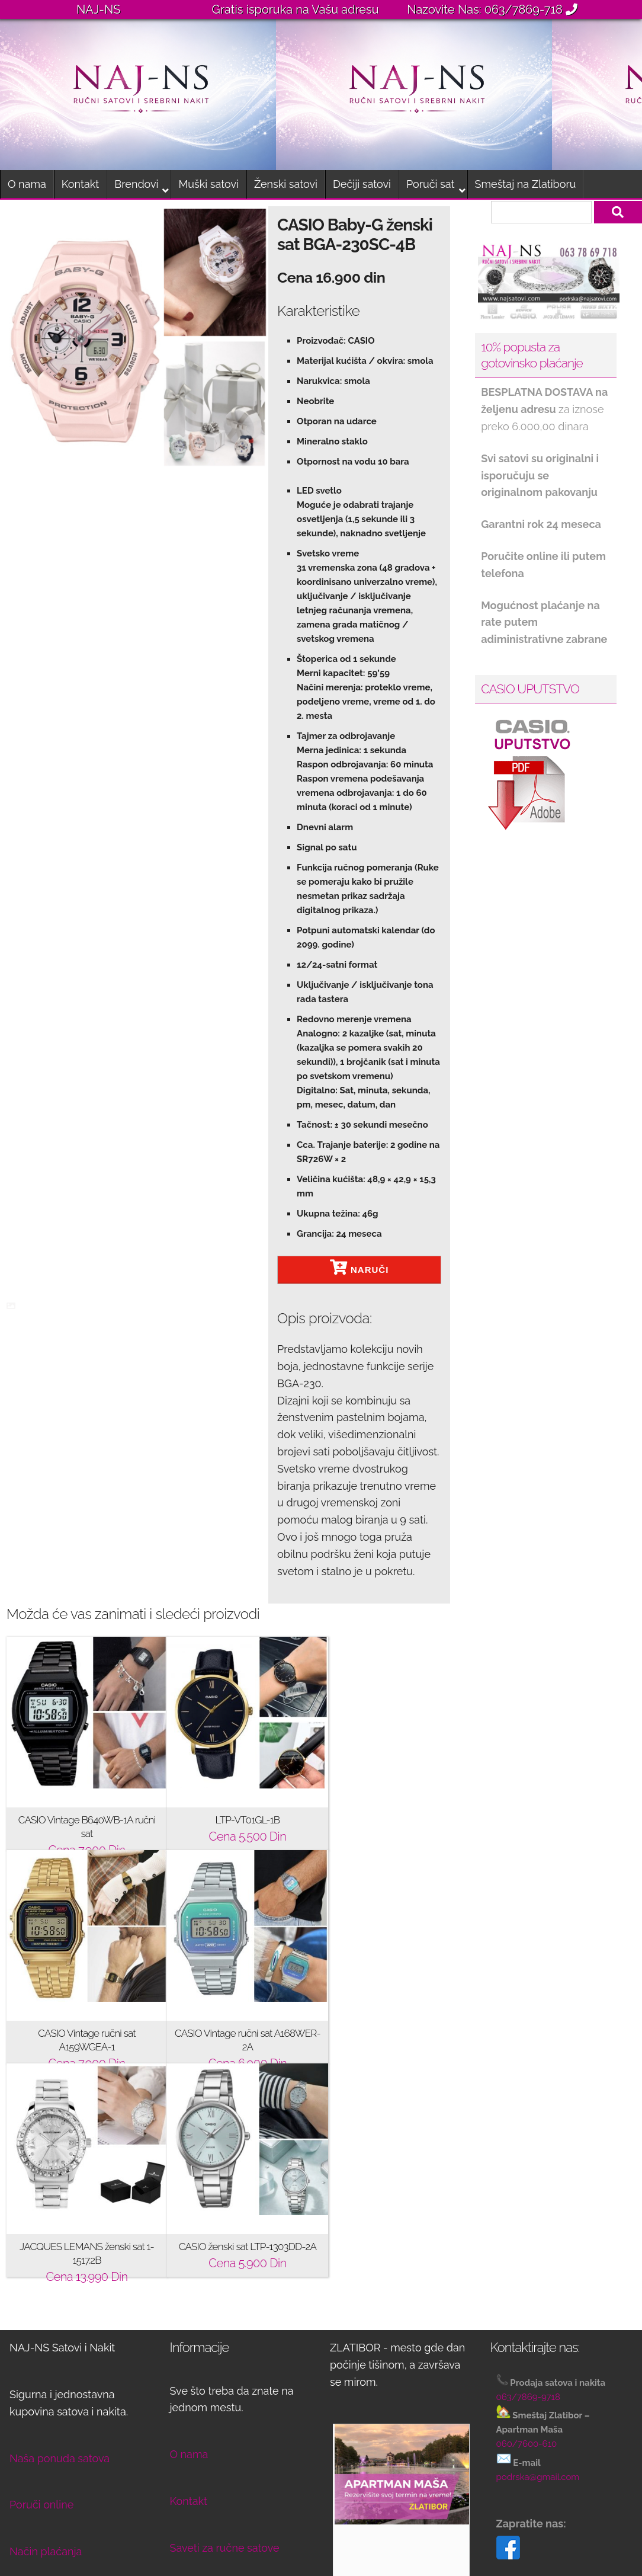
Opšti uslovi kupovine (61, 2478)
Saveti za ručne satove (225, 2334)
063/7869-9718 (528, 2183)
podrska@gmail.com (538, 2263)
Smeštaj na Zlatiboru (525, 184)
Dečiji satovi (362, 184)
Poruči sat (430, 184)
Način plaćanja (45, 2338)
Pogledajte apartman (396, 2447)
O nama (27, 184)
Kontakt (80, 184)
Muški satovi (208, 184)
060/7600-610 (526, 2230)
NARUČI (359, 1267)
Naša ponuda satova (59, 2245)
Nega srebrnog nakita (223, 2381)
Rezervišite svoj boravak (403, 2494)
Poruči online (41, 2291)
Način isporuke (46, 2385)
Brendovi (136, 184)
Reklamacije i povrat (58, 2431)
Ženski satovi (285, 184)
